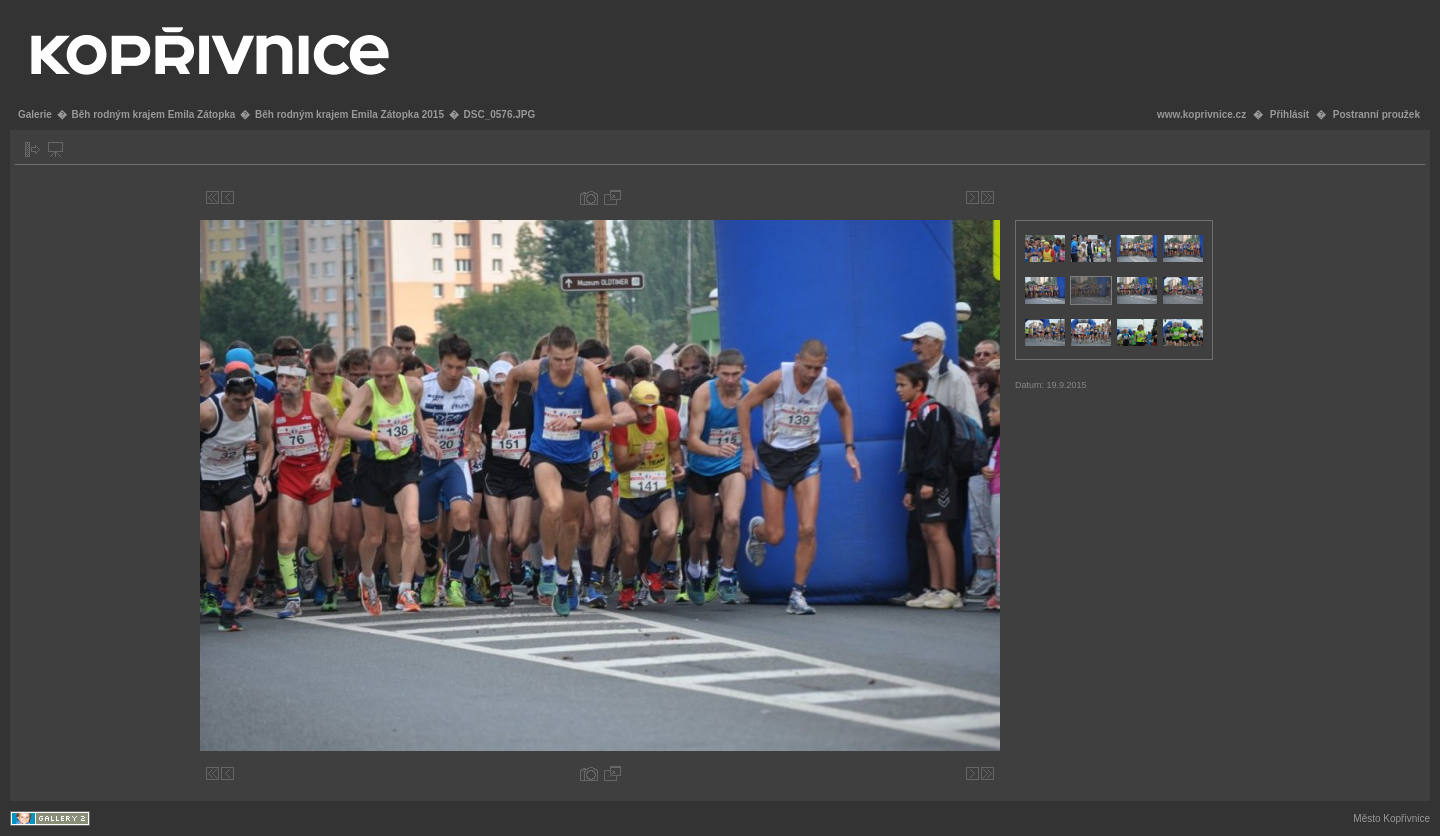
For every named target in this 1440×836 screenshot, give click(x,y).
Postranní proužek (1376, 114)
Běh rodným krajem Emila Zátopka (153, 114)
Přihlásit (1289, 114)
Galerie (35, 114)
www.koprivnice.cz (1201, 114)
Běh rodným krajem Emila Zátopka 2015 (349, 114)
